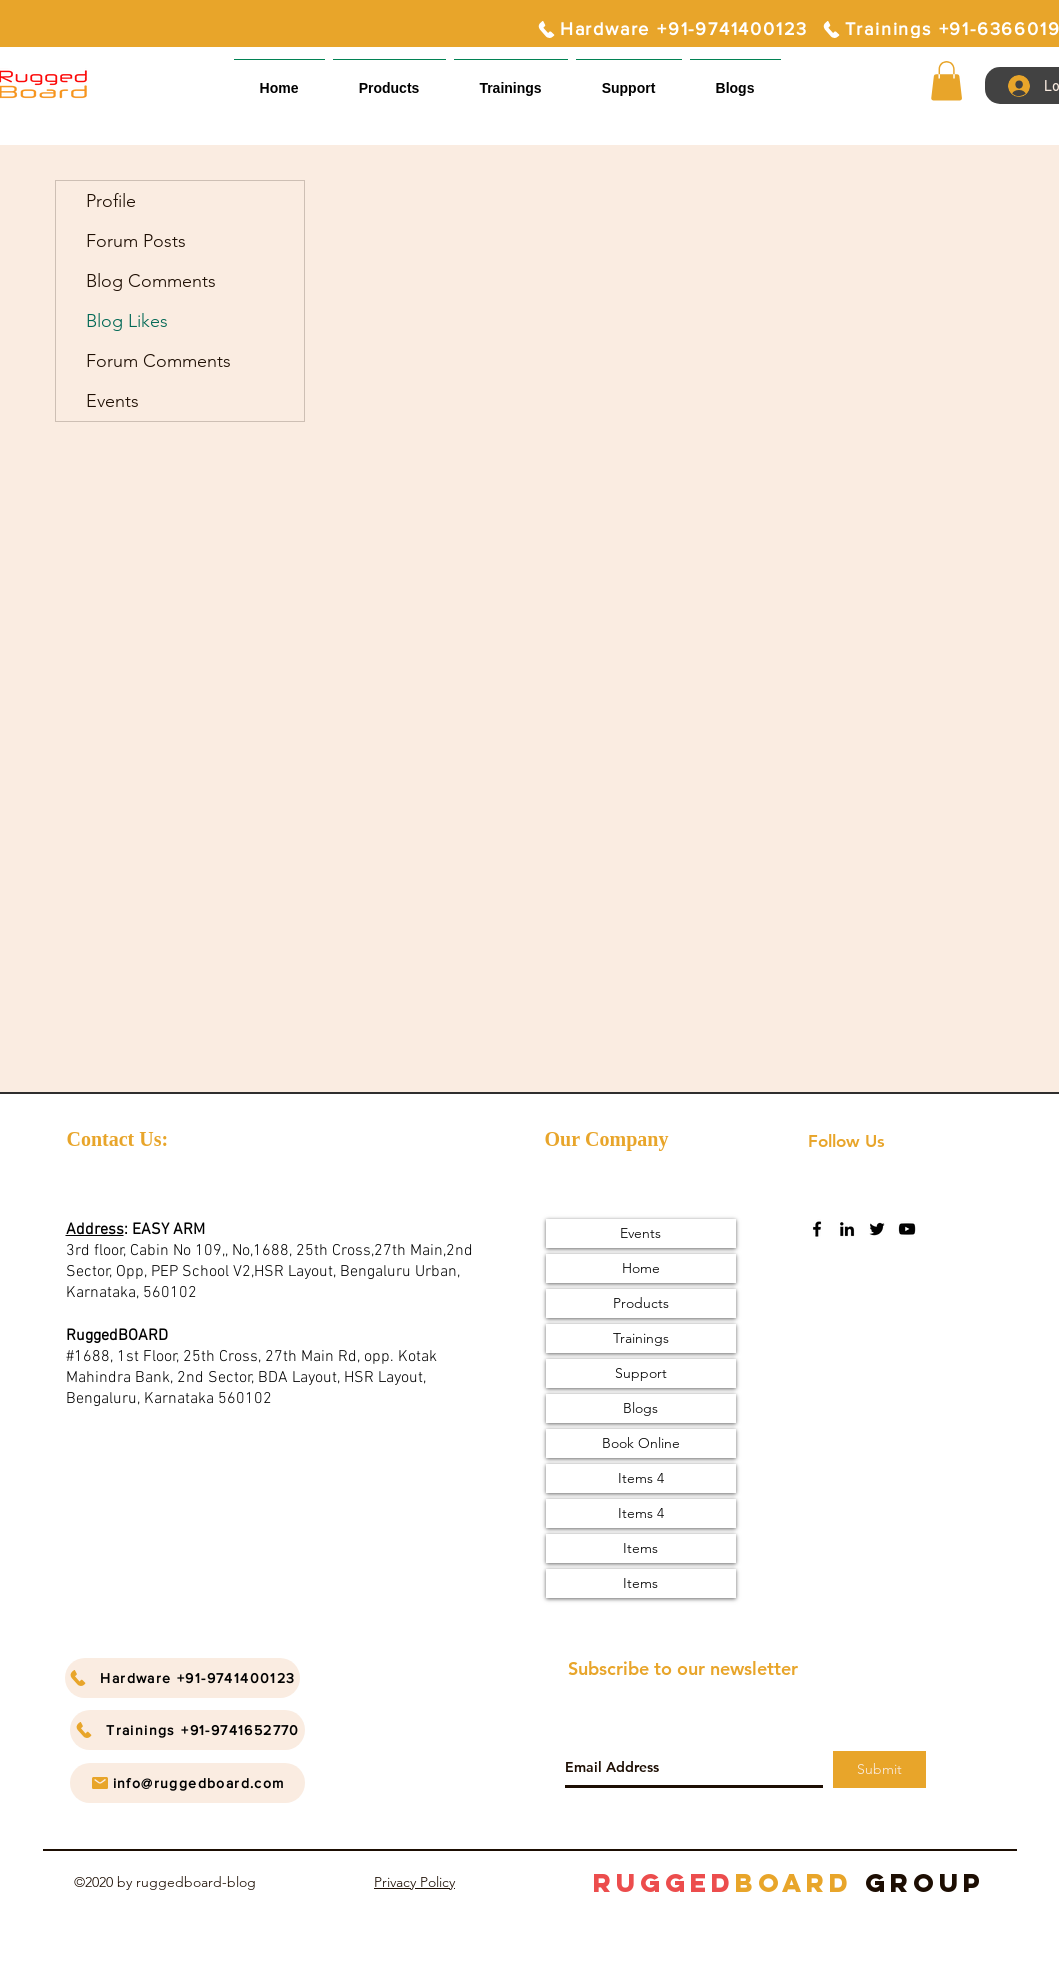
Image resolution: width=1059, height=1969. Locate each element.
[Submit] (879, 1769)
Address (95, 1230)
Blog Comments (151, 281)
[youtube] (907, 1229)
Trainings (641, 1338)
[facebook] (817, 1229)
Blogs (640, 1408)
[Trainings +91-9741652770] (187, 1730)
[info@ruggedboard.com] (187, 1783)
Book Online (641, 1443)
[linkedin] (847, 1229)
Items (640, 1548)
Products (641, 1303)
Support (641, 1373)
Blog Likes (127, 321)
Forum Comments (158, 361)
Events (112, 401)
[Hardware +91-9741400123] (672, 29)
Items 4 (641, 1478)
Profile (111, 201)
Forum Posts (136, 241)
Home (641, 1268)
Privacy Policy (414, 1882)
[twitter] (877, 1229)
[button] (629, 79)
